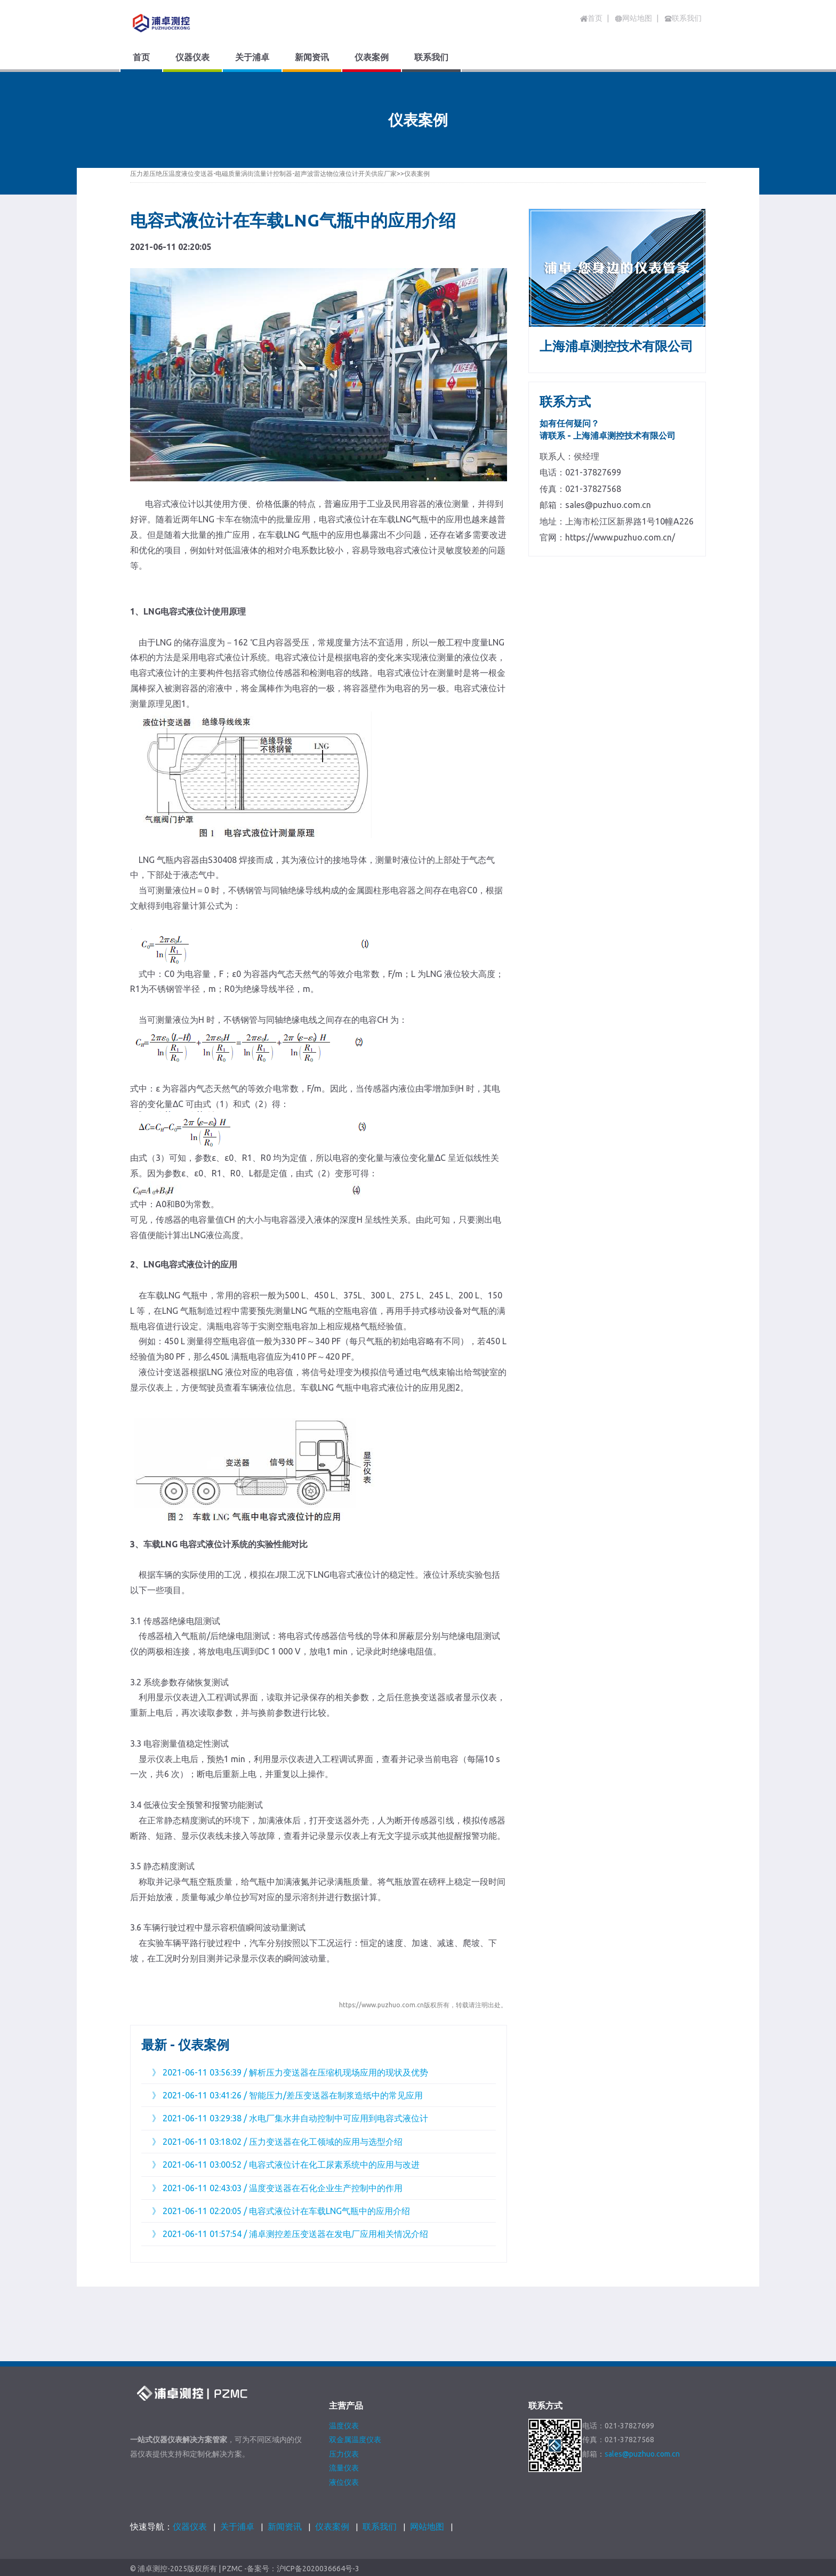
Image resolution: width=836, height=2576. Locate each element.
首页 (591, 18)
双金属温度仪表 (355, 2439)
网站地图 (427, 2526)
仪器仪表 (190, 2526)
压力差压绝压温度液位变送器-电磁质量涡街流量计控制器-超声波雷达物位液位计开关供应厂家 (263, 173)
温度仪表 (344, 2425)
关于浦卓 (237, 2526)
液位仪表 (344, 2482)
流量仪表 (344, 2468)
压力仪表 (344, 2454)
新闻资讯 (285, 2526)
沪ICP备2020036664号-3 (318, 2568)
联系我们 (380, 2526)
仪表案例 (417, 173)
